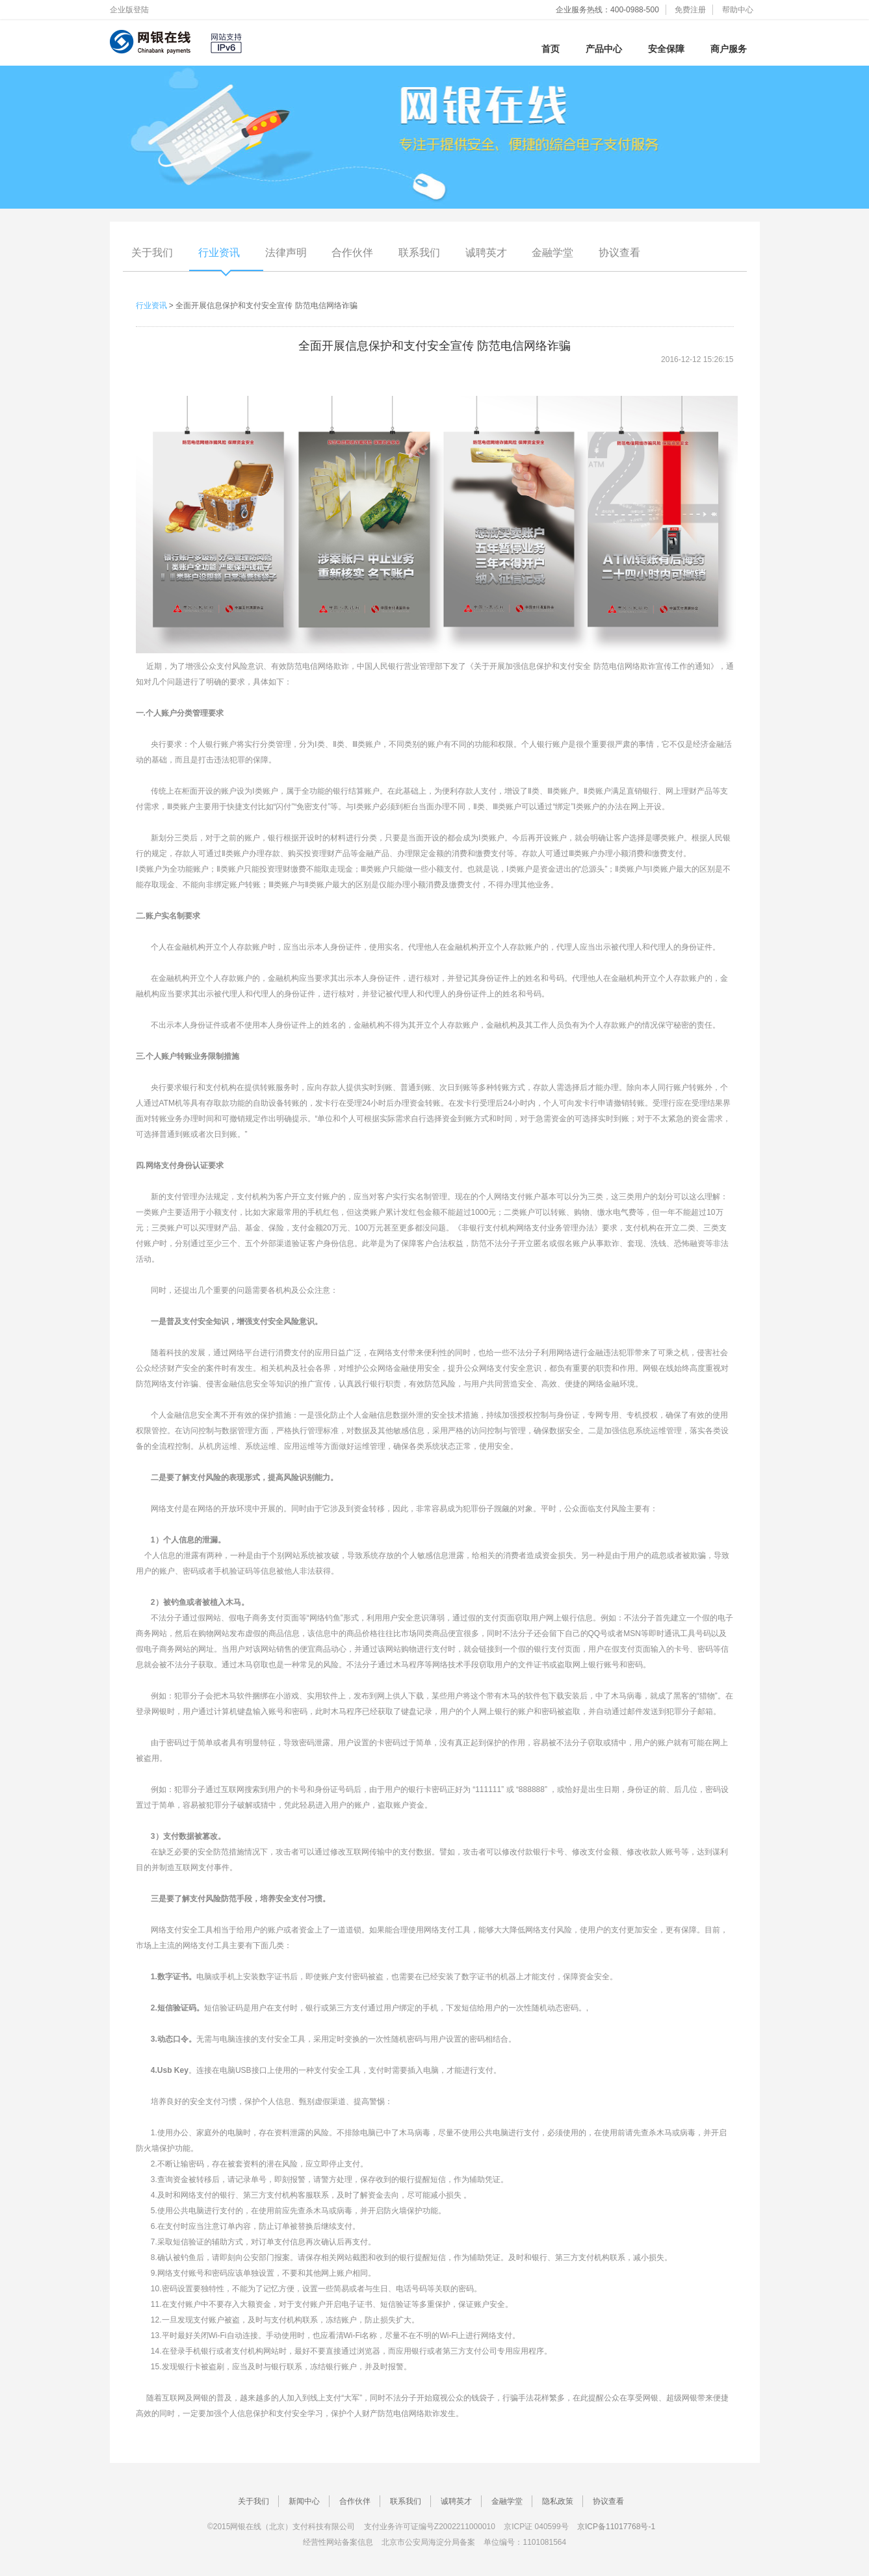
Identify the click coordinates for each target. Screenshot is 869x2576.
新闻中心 (304, 2501)
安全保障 (666, 49)
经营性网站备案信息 (338, 2542)
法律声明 (286, 252)
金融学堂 (552, 252)
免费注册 (690, 9)
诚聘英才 (486, 252)
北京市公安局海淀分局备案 (428, 2542)
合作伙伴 (352, 252)
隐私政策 (557, 2501)
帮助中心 (737, 9)
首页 (550, 49)
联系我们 (419, 252)
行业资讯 (219, 252)
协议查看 (619, 252)
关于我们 (152, 252)
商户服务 (728, 49)
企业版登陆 (129, 9)
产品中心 (604, 49)
